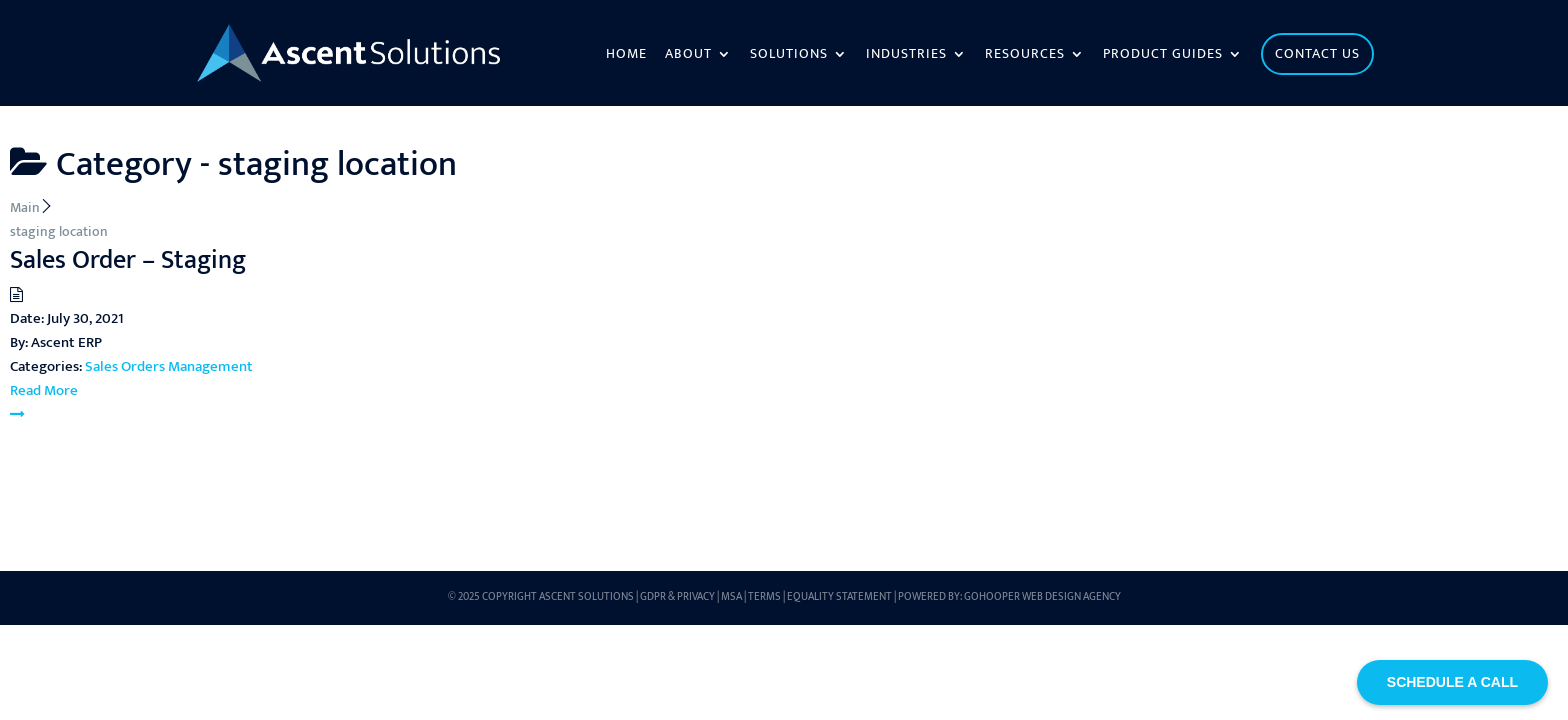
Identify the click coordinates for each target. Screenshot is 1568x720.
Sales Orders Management (169, 366)
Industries (906, 56)
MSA (731, 597)
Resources (1025, 56)
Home (626, 56)
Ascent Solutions (586, 597)
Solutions (789, 56)
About (688, 56)
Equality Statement (839, 597)
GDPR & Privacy (677, 597)
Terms (764, 597)
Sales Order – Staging (128, 260)
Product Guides (1163, 56)
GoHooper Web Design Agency (1042, 597)
